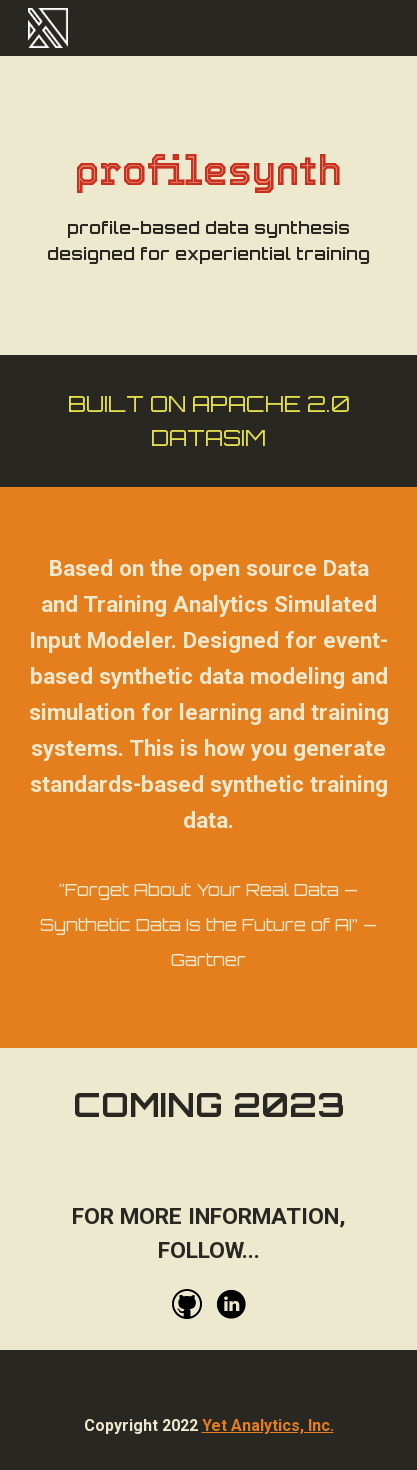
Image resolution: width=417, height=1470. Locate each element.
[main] (208, 205)
